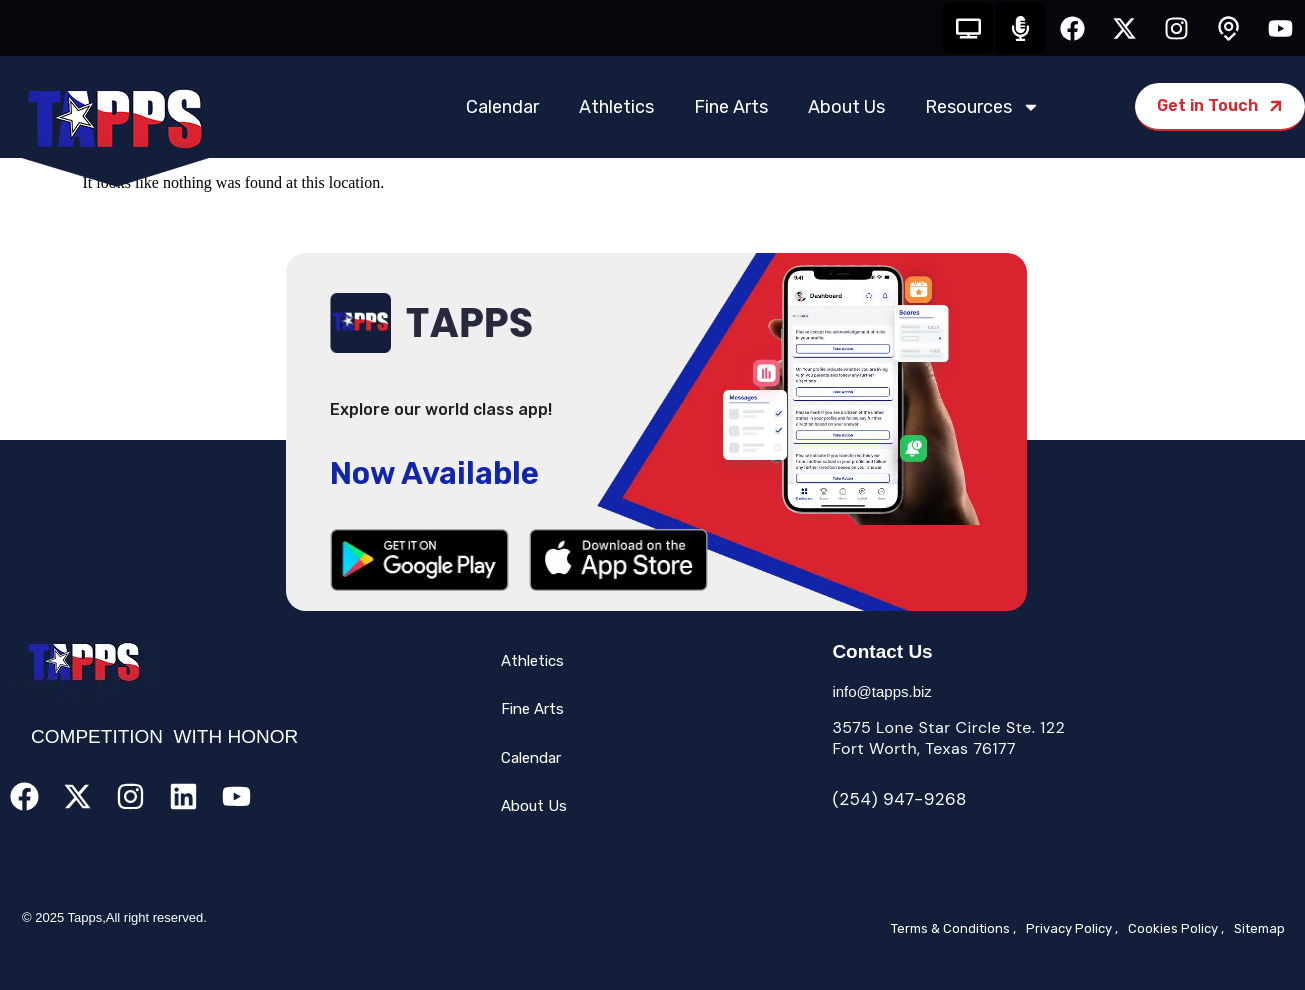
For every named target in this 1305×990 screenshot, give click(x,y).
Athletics (616, 107)
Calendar (502, 107)
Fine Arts (731, 107)
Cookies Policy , (1176, 928)
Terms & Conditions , (953, 928)
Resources (982, 107)
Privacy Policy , (1072, 928)
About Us (846, 107)
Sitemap (1259, 928)
